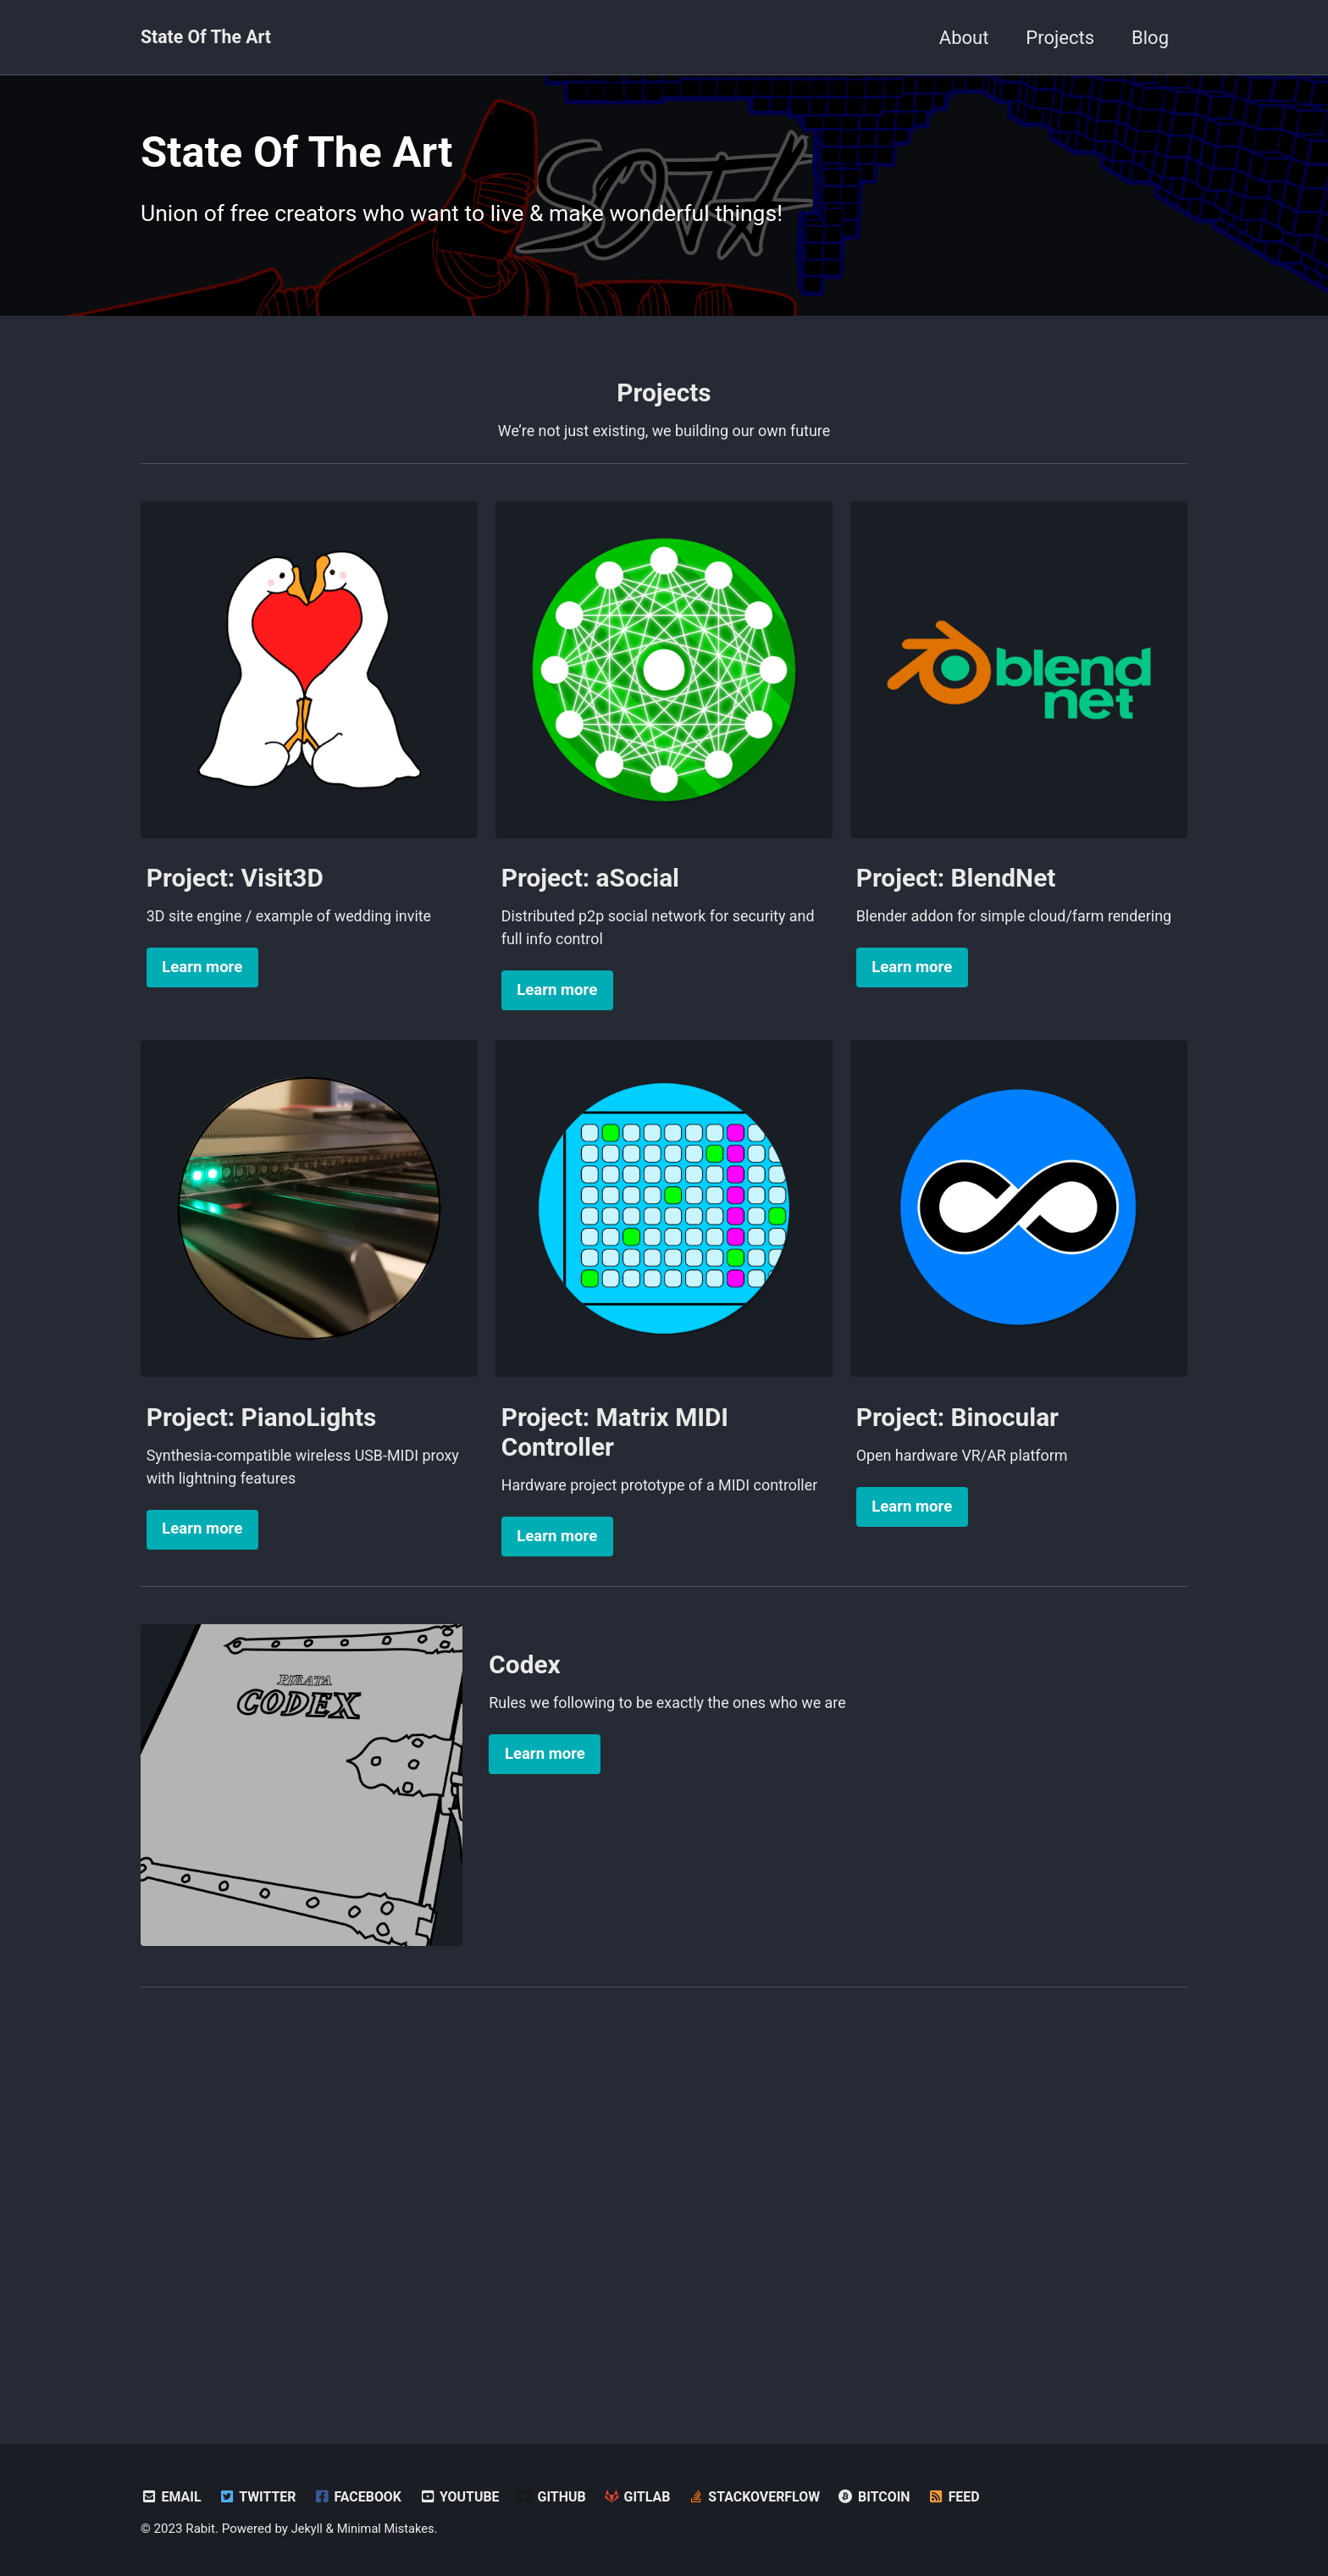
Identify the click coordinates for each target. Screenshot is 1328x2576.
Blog (1150, 37)
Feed (972, 2497)
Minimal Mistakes (388, 2528)
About (964, 37)
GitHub (560, 2497)
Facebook (362, 2497)
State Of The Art (208, 37)
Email (171, 2497)
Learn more (202, 1017)
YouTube (466, 2497)
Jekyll (307, 2528)
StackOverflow (768, 2497)
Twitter (260, 2497)
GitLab (648, 2497)
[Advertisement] (664, 2250)
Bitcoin (892, 2497)
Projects (1060, 37)
